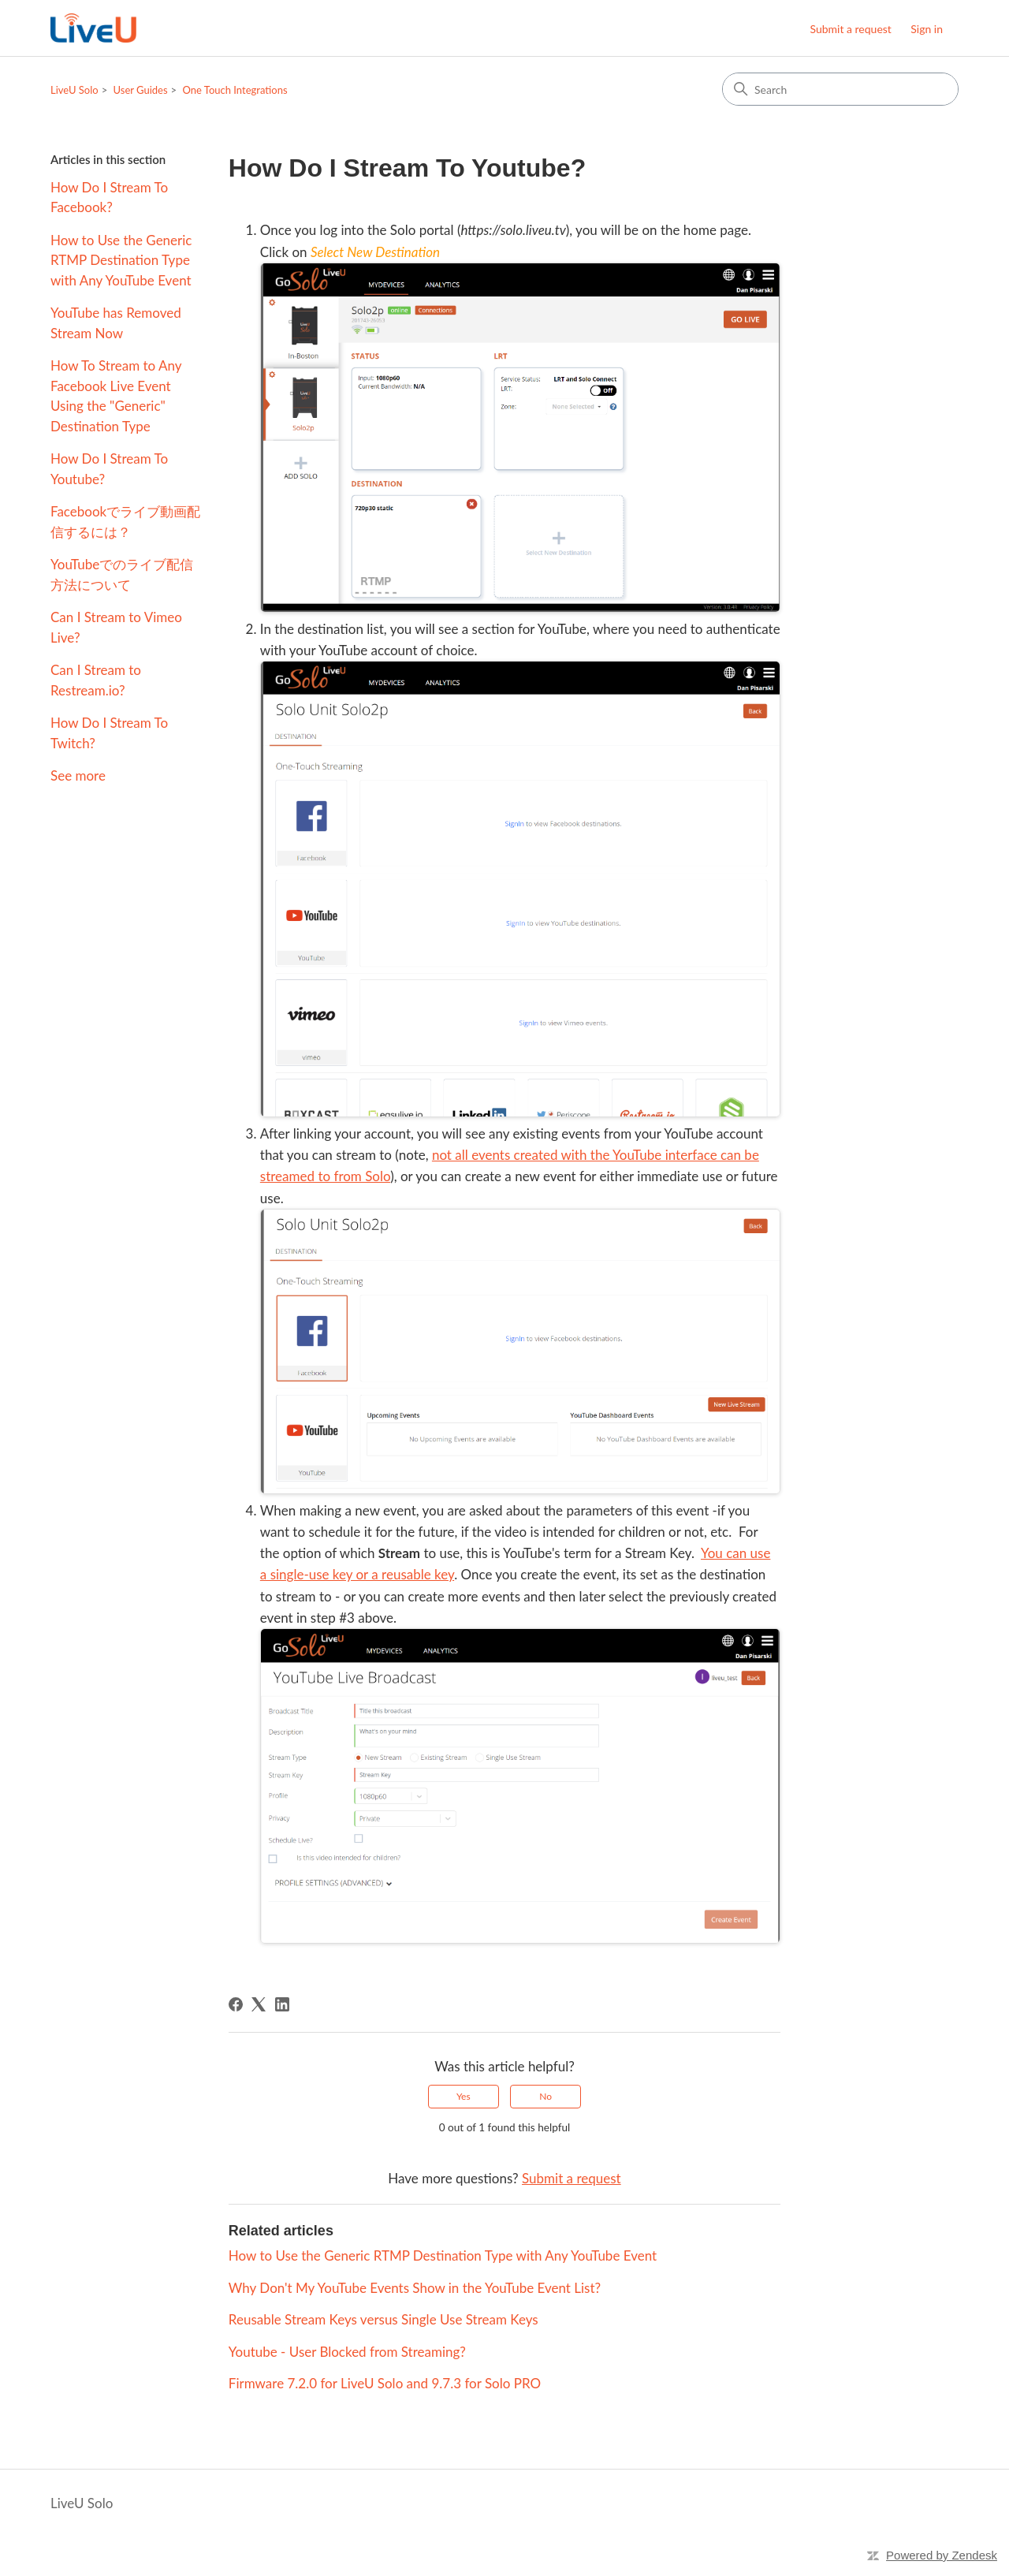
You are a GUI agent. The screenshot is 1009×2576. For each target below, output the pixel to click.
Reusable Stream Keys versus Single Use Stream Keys (383, 2319)
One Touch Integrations (234, 90)
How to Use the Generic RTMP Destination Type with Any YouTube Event (121, 260)
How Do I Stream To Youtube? (109, 468)
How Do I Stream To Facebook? (109, 197)
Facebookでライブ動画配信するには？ (125, 521)
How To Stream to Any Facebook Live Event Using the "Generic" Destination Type (115, 395)
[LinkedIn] (282, 2004)
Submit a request (850, 28)
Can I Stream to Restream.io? (95, 680)
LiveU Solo (74, 90)
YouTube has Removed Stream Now (115, 322)
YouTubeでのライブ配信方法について (121, 574)
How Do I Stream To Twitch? (109, 732)
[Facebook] (236, 2004)
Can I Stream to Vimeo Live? (116, 627)
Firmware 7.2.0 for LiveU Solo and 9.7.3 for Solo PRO (385, 2383)
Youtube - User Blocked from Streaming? (347, 2351)
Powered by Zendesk (941, 2555)
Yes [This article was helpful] (463, 2096)
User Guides (141, 90)
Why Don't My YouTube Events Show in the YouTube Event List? (415, 2288)
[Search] (840, 89)
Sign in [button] (926, 28)
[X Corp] (258, 2004)
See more (78, 775)
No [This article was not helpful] (545, 2096)
